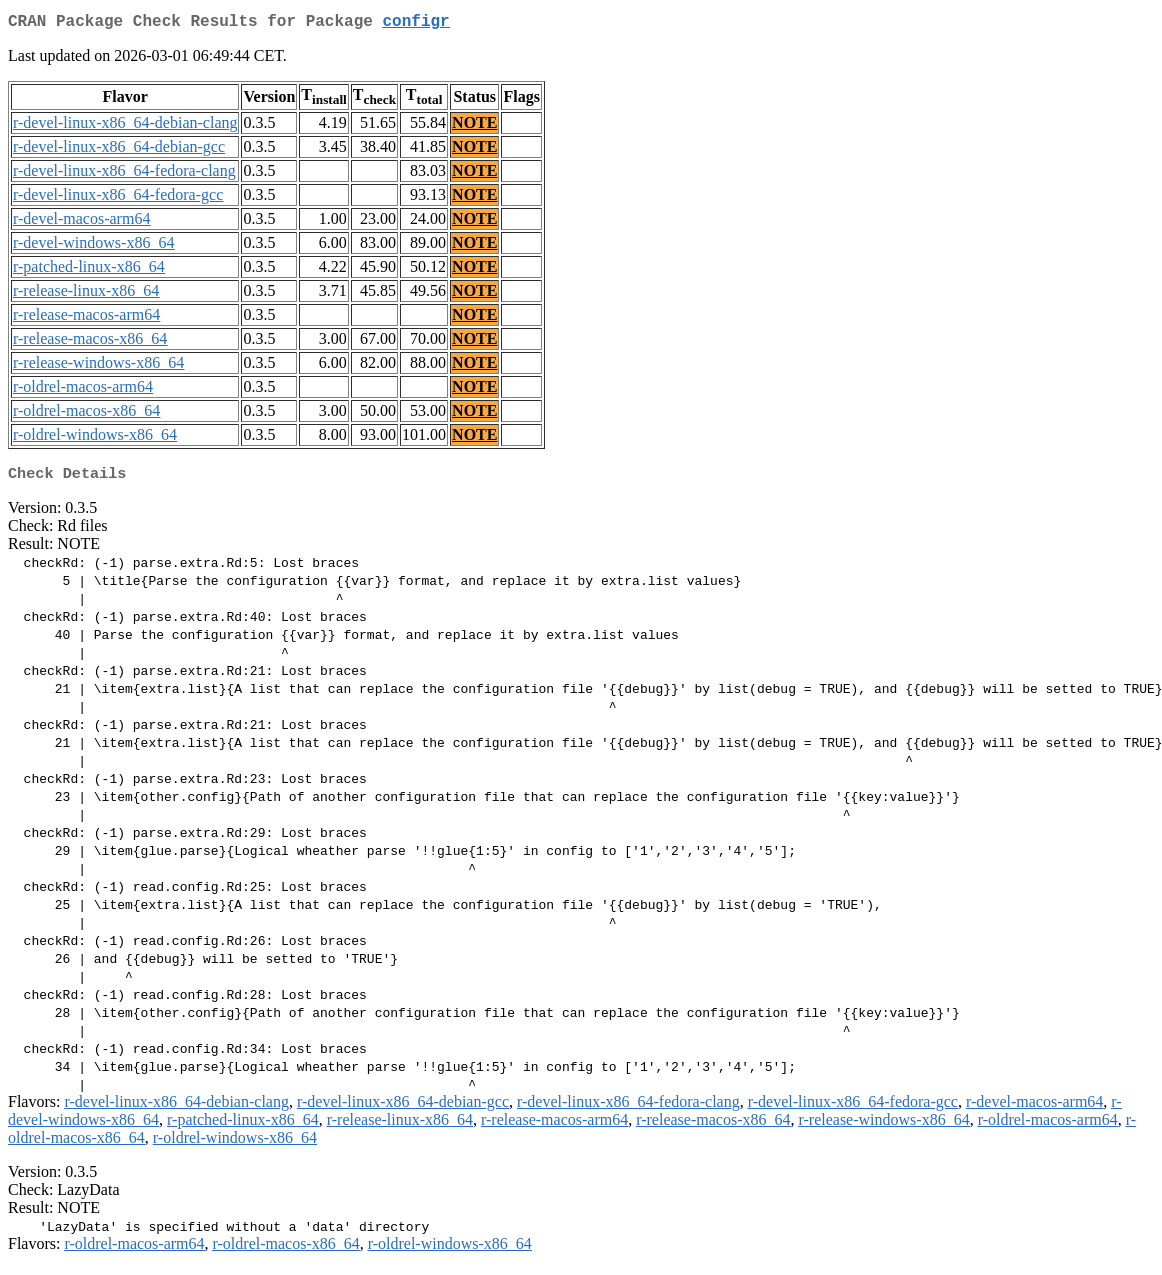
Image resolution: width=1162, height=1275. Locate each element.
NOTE (474, 126)
